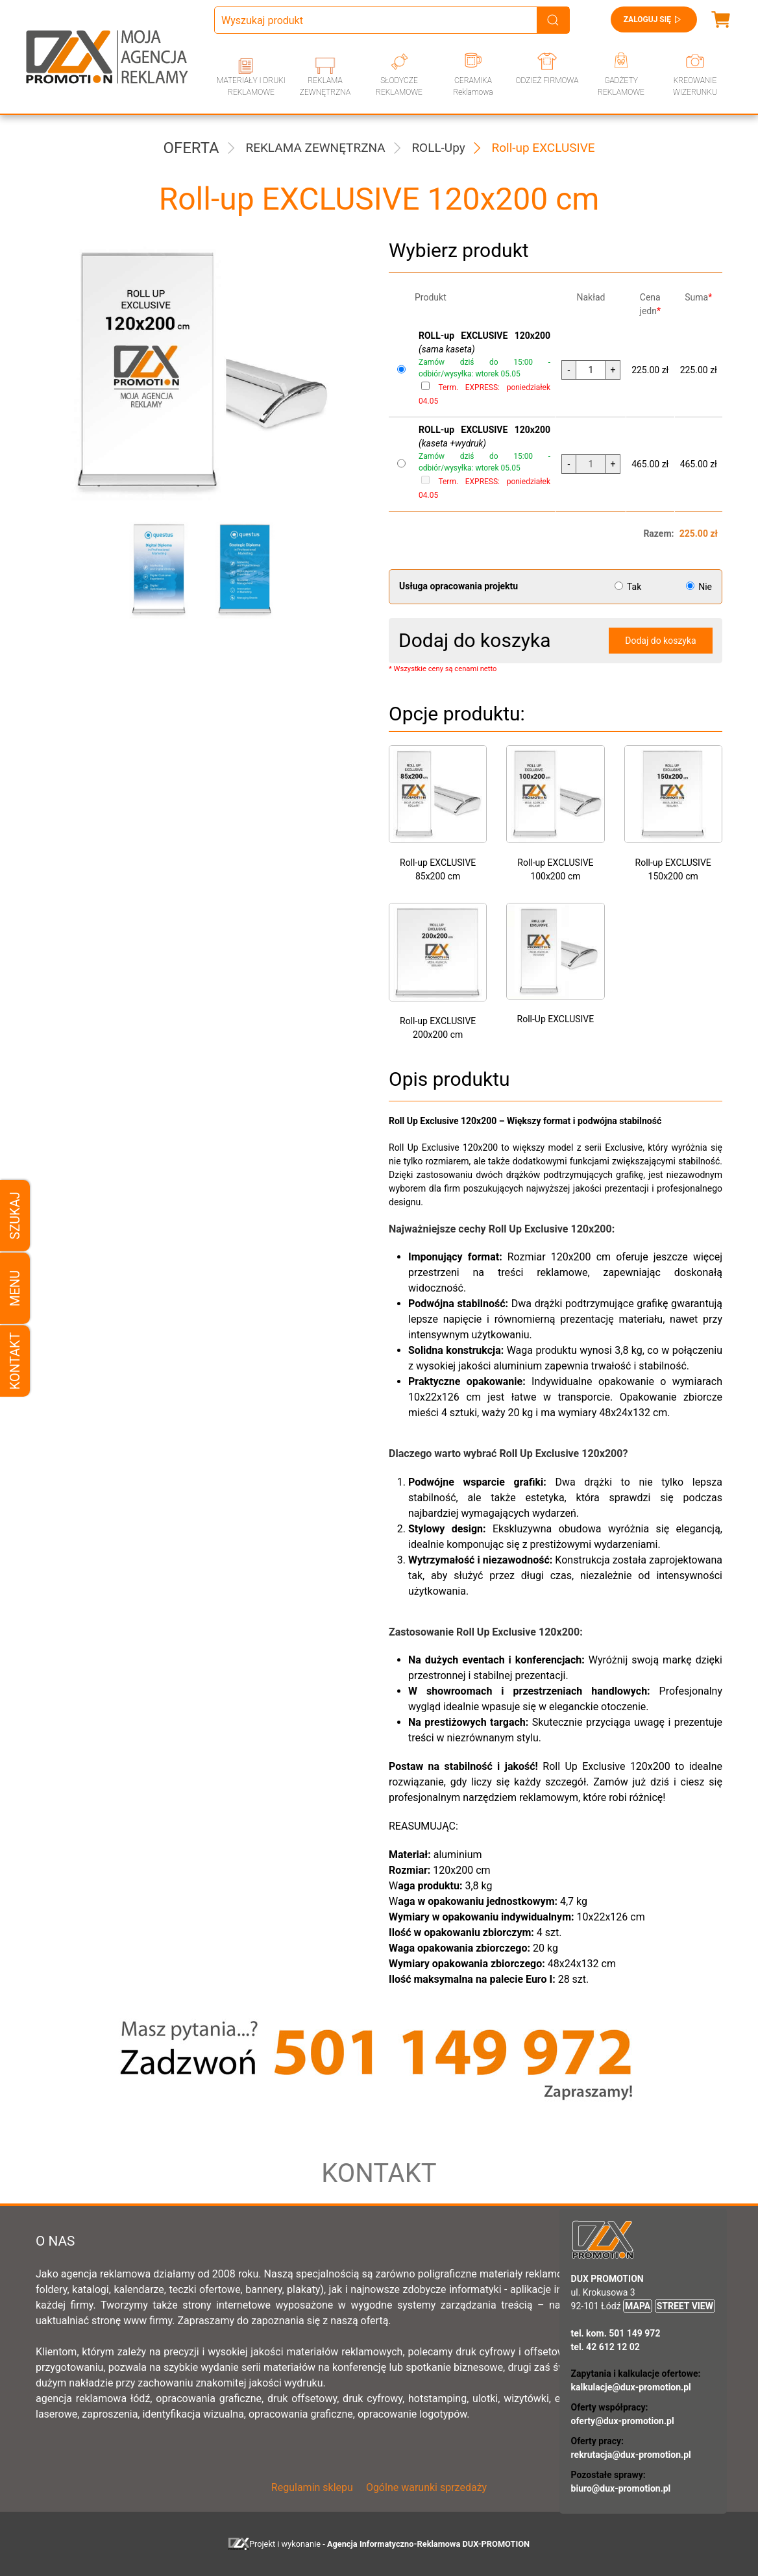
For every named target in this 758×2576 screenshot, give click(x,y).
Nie (699, 587)
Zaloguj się (654, 19)
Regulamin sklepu (312, 2487)
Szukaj (15, 1215)
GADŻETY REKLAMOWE (621, 86)
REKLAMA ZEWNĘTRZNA (325, 86)
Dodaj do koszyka (660, 640)
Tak (629, 587)
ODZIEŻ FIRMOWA (547, 80)
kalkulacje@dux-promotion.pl (631, 2387)
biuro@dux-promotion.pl (621, 2488)
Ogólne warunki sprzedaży (426, 2487)
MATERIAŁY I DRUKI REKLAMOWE (251, 86)
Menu (15, 1288)
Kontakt (15, 1361)
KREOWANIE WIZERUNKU (695, 86)
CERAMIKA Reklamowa (473, 86)
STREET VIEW (685, 2306)
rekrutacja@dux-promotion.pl (631, 2454)
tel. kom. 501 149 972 (616, 2333)
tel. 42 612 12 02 (605, 2347)
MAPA (637, 2306)
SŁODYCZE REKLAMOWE (399, 86)
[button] (154, 569)
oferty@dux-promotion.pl (622, 2421)
